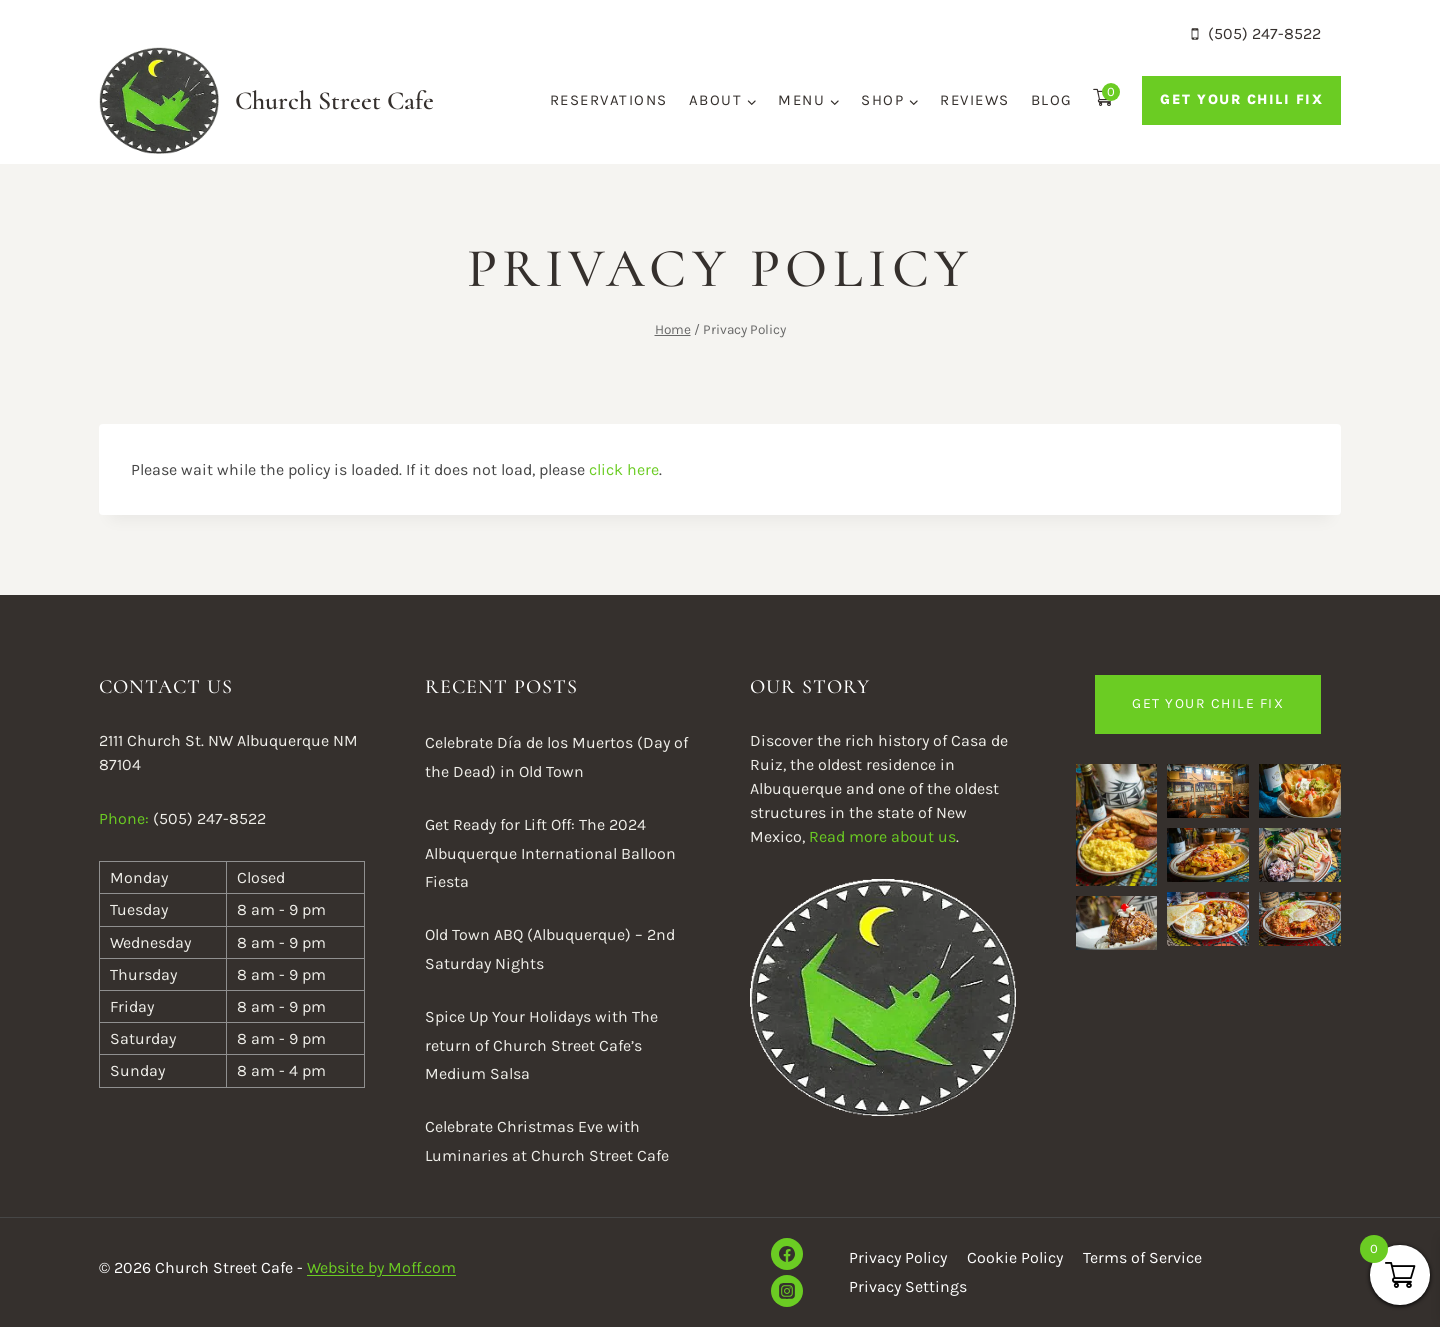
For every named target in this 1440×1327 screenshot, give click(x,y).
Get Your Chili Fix (1241, 99)
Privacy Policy (898, 1257)
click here (624, 469)
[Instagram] (787, 1291)
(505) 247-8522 (209, 818)
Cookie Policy (1015, 1257)
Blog (1052, 100)
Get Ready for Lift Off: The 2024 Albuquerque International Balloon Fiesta (550, 853)
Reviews (975, 100)
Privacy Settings (908, 1286)
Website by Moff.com (381, 1267)
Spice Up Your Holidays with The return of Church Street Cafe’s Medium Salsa (541, 1045)
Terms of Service (1142, 1257)
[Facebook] (787, 1254)
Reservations (609, 100)
